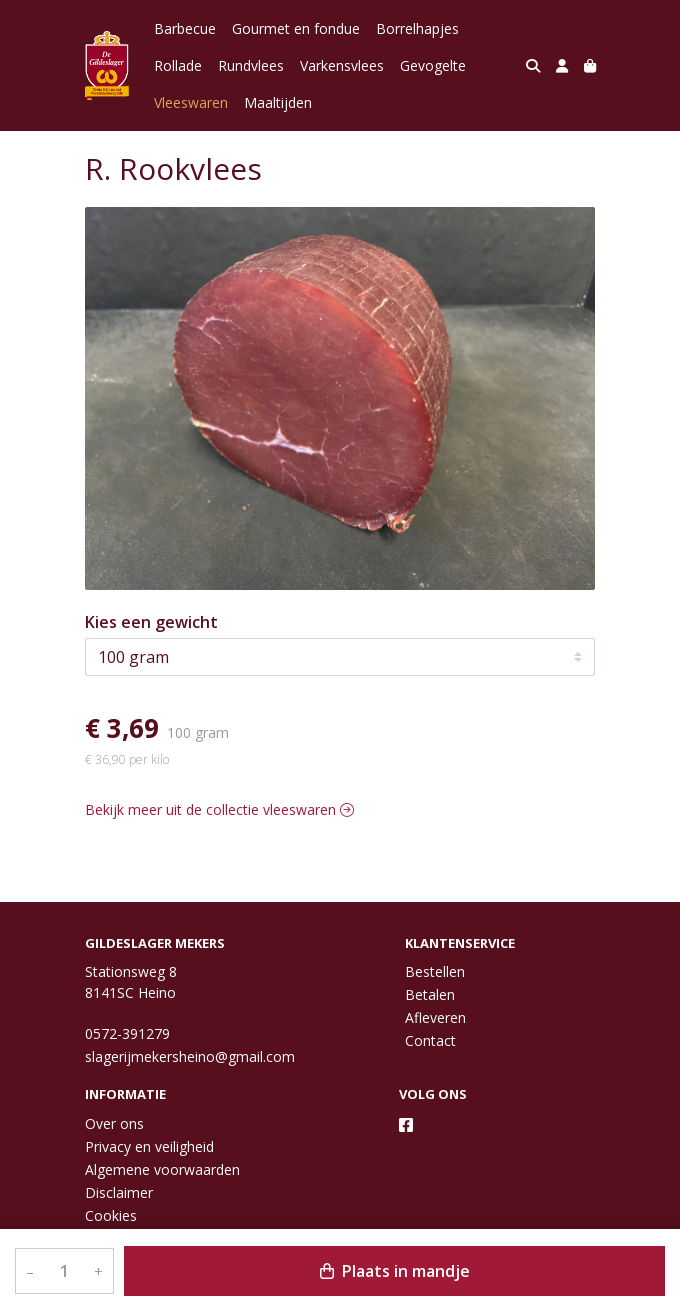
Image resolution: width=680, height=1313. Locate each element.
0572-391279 (127, 1033)
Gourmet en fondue (296, 28)
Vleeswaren (191, 102)
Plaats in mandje (395, 1271)
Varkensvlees (342, 65)
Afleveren (435, 1017)
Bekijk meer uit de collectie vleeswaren (219, 809)
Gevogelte (433, 65)
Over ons (114, 1123)
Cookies (111, 1215)
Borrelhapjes (417, 28)
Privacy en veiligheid (149, 1146)
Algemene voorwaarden (162, 1169)
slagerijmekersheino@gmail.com (190, 1056)
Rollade (178, 65)
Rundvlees (251, 65)
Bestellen (435, 971)
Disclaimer (119, 1192)
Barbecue (185, 28)
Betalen (430, 994)
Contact (430, 1040)
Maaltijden (278, 102)
